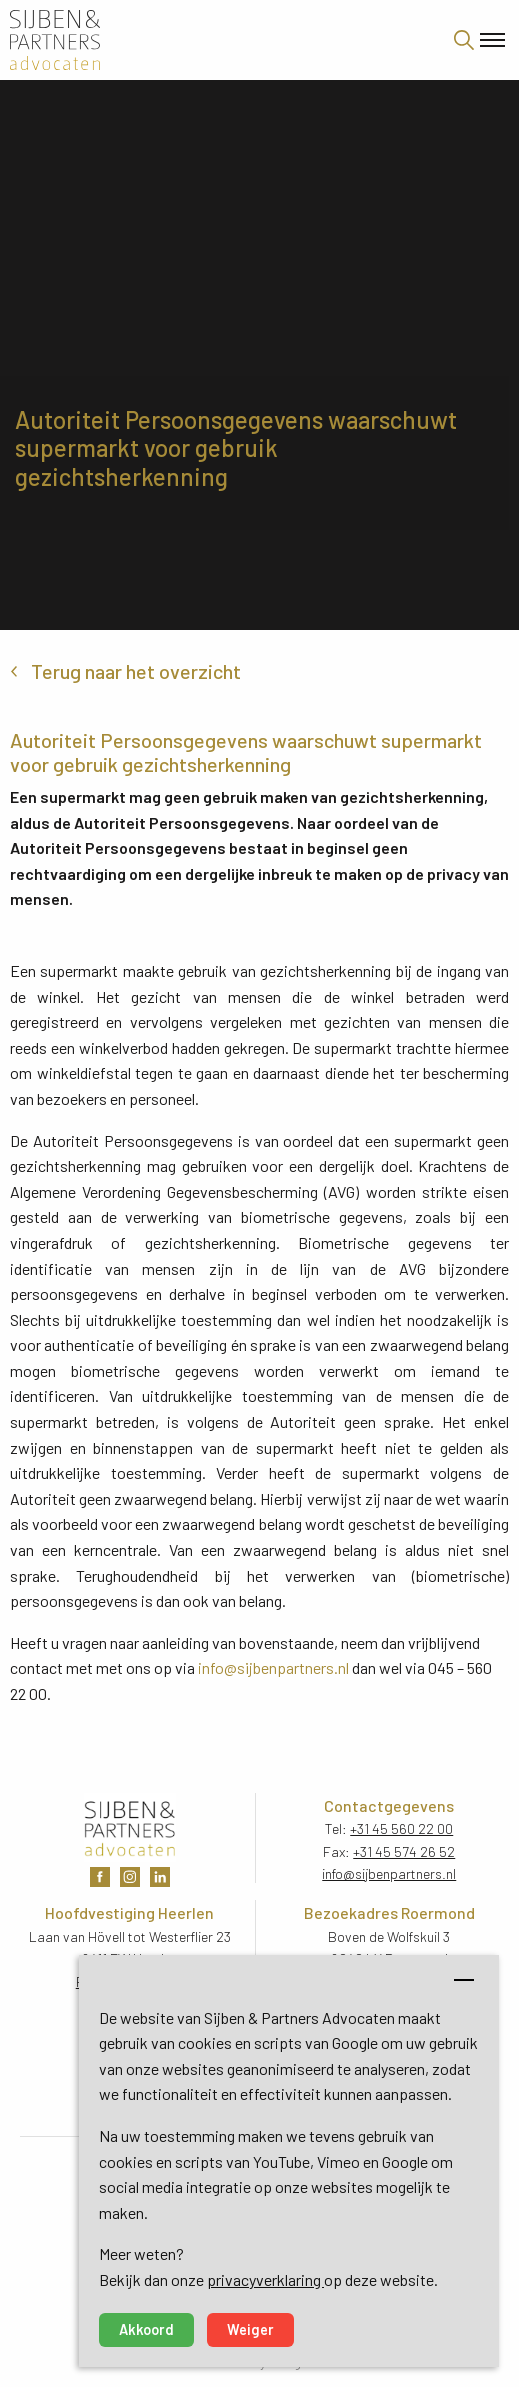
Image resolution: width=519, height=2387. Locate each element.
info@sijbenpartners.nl (273, 1667)
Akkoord (146, 2329)
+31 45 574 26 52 (404, 1851)
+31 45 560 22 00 (401, 1828)
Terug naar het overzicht (136, 671)
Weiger (250, 2329)
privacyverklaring (265, 2279)
